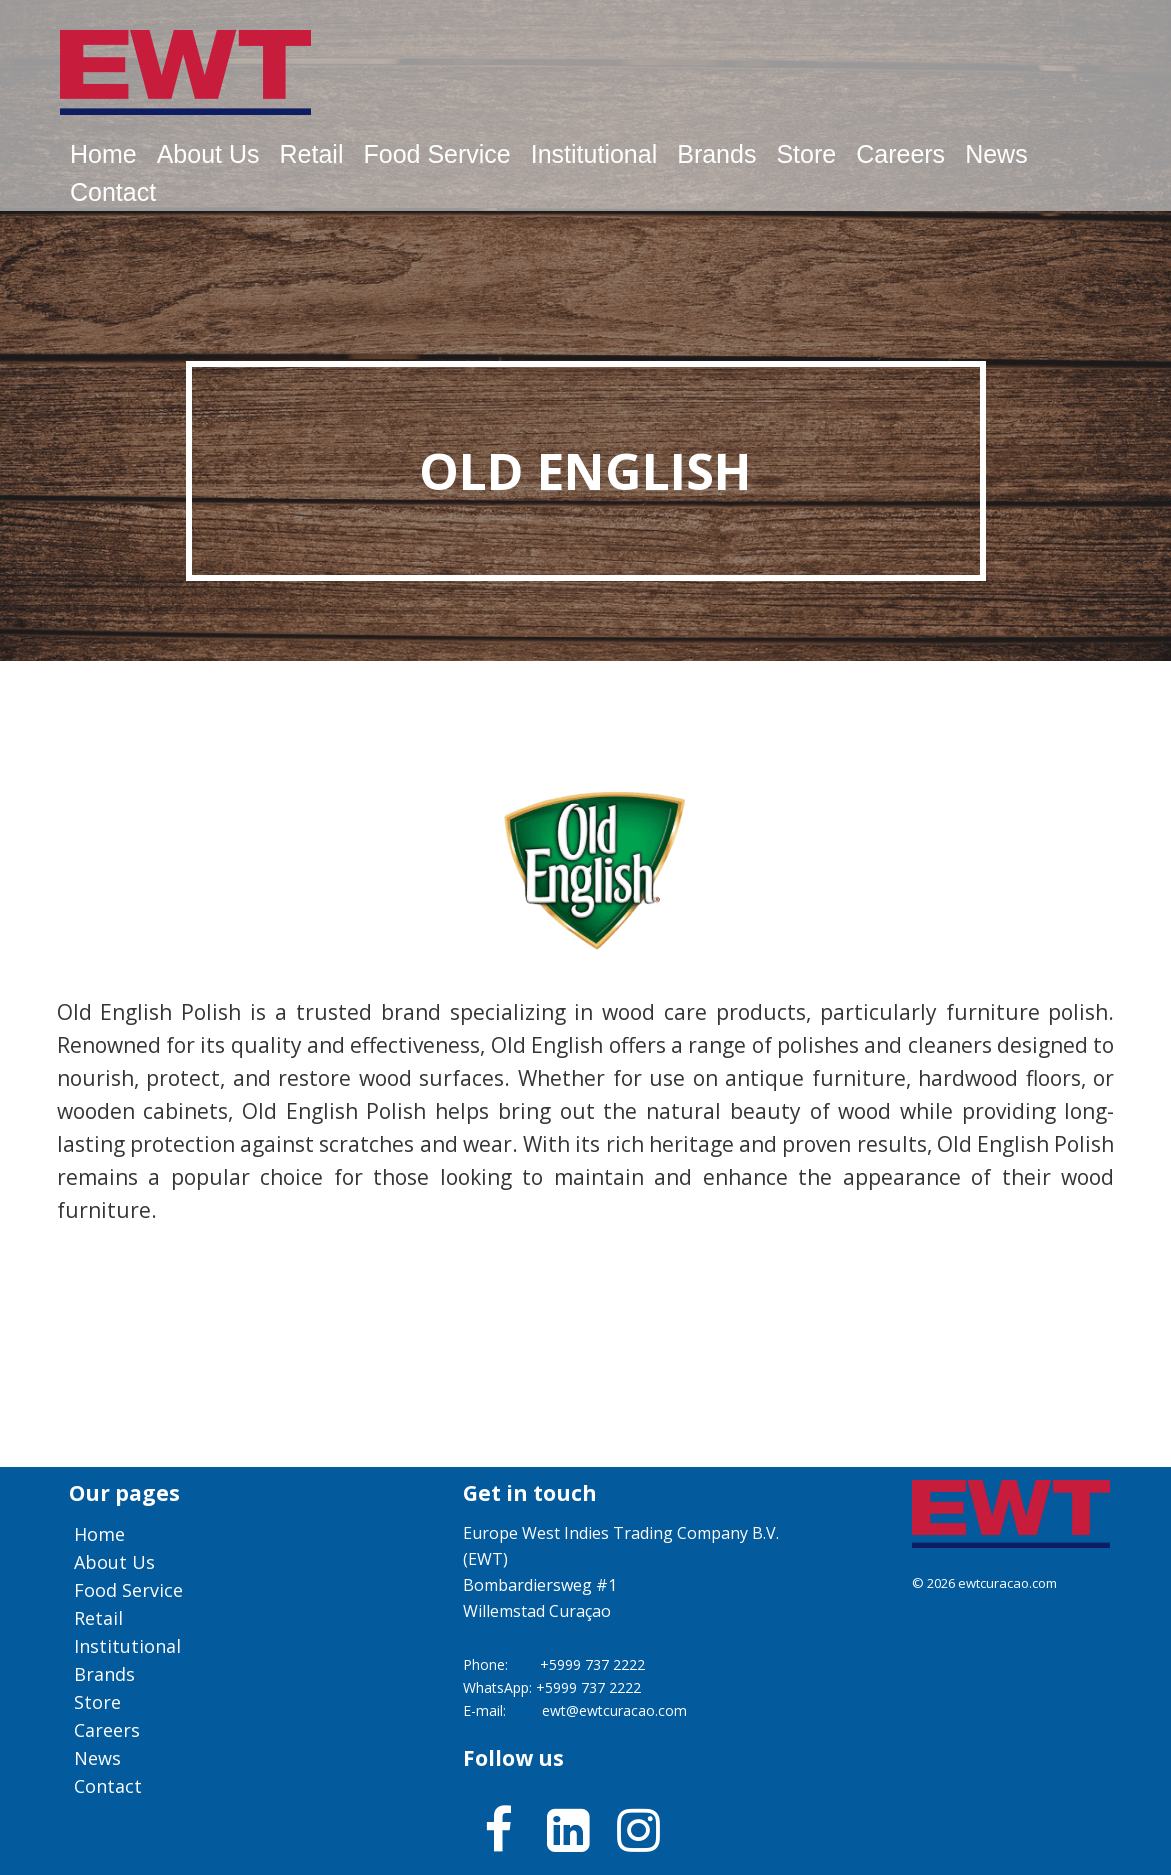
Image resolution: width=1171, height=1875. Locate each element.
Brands (716, 154)
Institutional (594, 154)
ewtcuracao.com (1007, 1583)
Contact (113, 192)
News (996, 154)
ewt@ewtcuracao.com (614, 1710)
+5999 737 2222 (592, 1664)
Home (103, 154)
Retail (312, 154)
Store (806, 154)
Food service (436, 154)
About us (208, 154)
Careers (900, 154)
